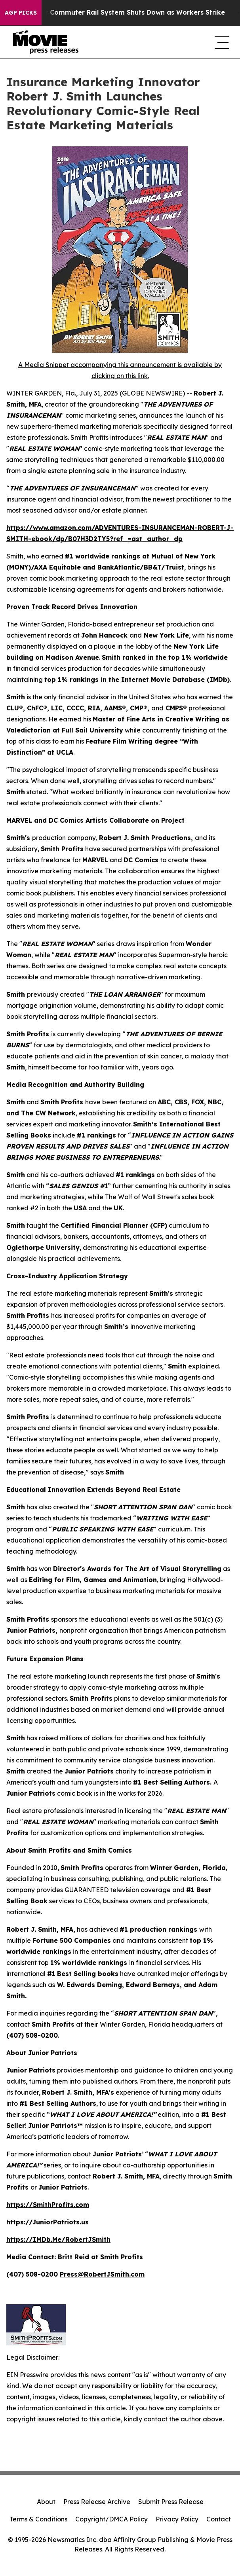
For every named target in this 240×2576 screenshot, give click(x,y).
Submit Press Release (171, 2502)
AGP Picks (21, 12)
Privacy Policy (177, 2519)
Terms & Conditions (38, 2519)
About (46, 2502)
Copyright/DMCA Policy (111, 2519)
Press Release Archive (96, 2502)
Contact (218, 2519)
